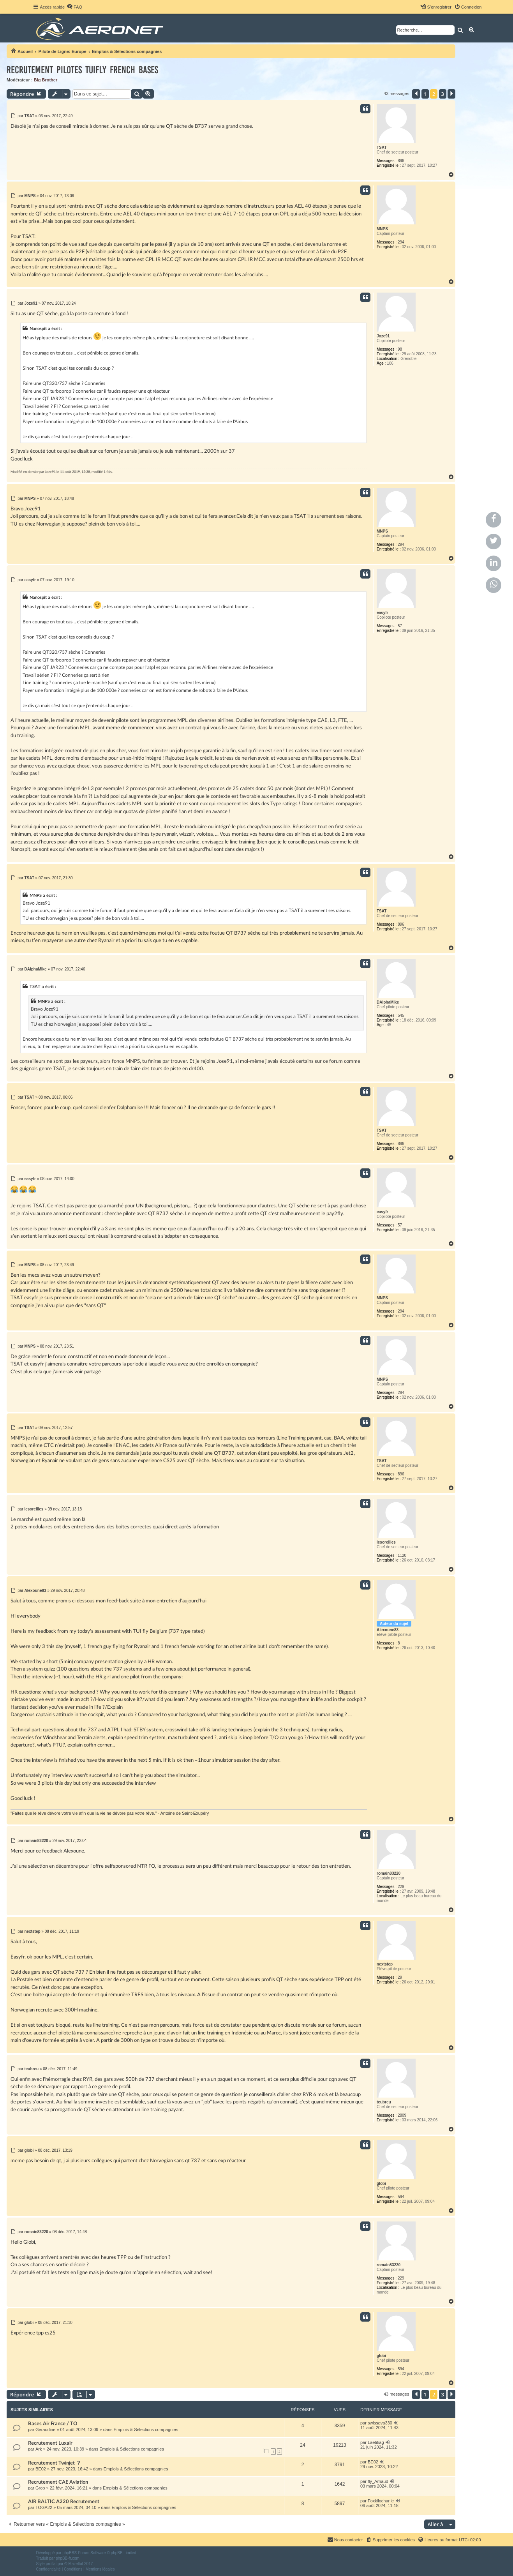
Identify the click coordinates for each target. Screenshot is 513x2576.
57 (400, 626)
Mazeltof (75, 2564)
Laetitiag (376, 2442)
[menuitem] (74, 7)
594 (401, 2197)
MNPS (382, 229)
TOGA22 (43, 2507)
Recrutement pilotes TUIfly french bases (82, 70)
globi (381, 2183)
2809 (402, 2115)
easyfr (382, 612)
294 (401, 242)
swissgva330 (380, 2423)
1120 (402, 1555)
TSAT (381, 147)
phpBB (68, 2553)
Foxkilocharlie (381, 2500)
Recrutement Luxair (50, 2443)
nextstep (385, 1964)
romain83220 (388, 1873)
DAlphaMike (388, 1002)
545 (401, 1015)
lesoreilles (386, 1542)
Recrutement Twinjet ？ (54, 2463)
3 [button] (442, 93)
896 (401, 161)
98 (400, 349)
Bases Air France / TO (53, 2423)
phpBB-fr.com (67, 2558)
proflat (51, 2564)
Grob (40, 2488)
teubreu (384, 2102)
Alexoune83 (387, 1630)
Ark (38, 2449)
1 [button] (425, 93)
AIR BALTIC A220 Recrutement (63, 2501)
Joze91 (383, 336)
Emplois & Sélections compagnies (146, 2429)
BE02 (40, 2469)
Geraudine (45, 2429)
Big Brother (46, 80)
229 (401, 1886)
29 (400, 1977)
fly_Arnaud (378, 2481)
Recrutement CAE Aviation (58, 2482)
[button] (416, 94)
